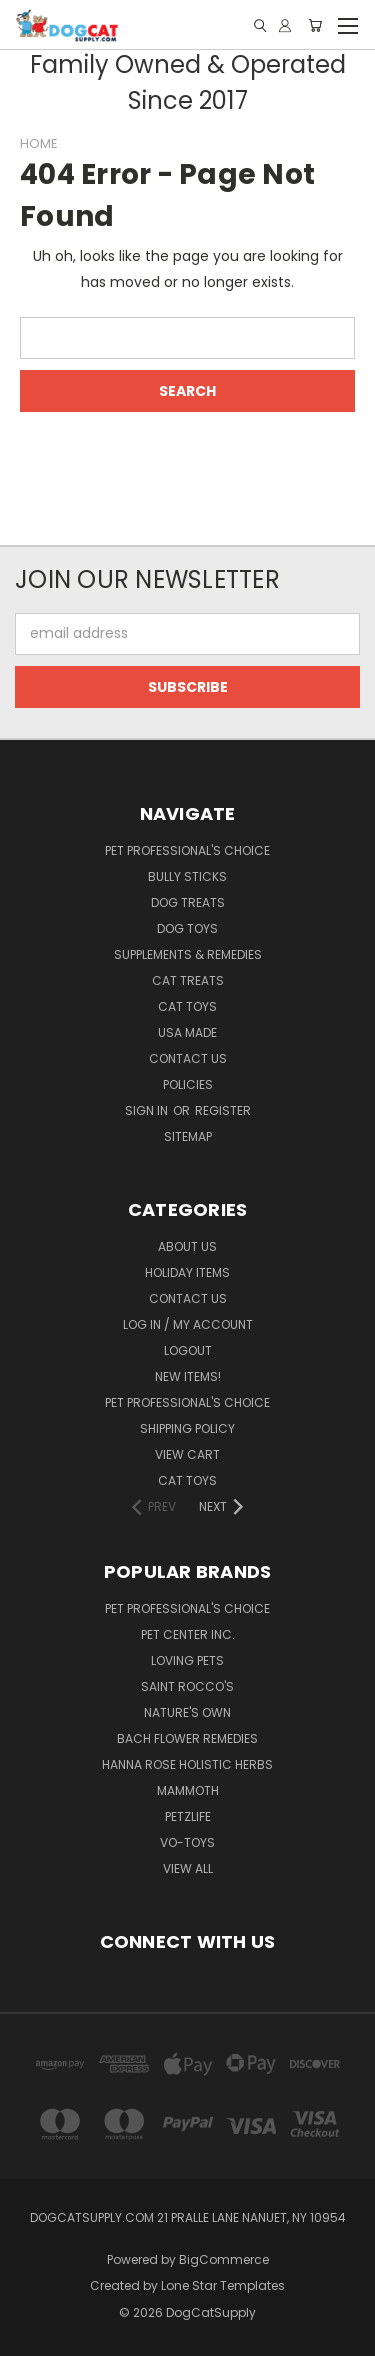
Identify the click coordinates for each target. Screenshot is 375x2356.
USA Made (187, 1032)
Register (223, 1110)
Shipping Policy (187, 1428)
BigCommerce (224, 2259)
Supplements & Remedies (188, 954)
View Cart (187, 1454)
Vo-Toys (187, 1842)
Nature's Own (187, 1712)
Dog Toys (187, 928)
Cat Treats (188, 980)
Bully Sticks (187, 876)
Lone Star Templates (223, 2285)
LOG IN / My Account (188, 1324)
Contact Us (188, 1058)
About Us (187, 1246)
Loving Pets (187, 1660)
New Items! (188, 1376)
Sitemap (188, 1136)
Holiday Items (187, 1272)
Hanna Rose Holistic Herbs (187, 1764)
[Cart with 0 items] (315, 25)
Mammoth (188, 1790)
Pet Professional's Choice (187, 850)
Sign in (148, 1110)
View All (188, 1868)
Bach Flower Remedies (187, 1738)
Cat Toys (187, 1006)
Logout (188, 1350)
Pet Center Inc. (188, 1634)
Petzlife (188, 1816)
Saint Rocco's (187, 1686)
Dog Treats (188, 902)
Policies (188, 1084)
